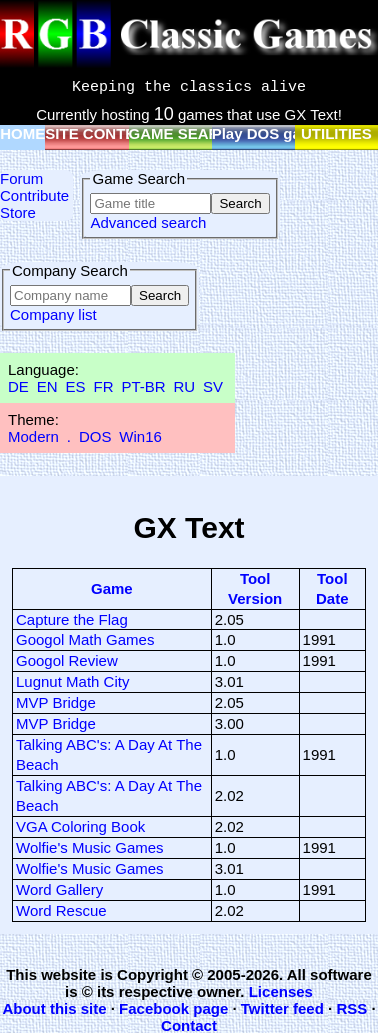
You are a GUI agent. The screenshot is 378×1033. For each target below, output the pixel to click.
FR (103, 386)
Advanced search (148, 222)
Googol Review (67, 660)
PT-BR (143, 386)
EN (47, 386)
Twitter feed (282, 1008)
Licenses (281, 991)
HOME (22, 133)
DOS (95, 436)
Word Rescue (61, 910)
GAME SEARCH (185, 133)
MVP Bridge (56, 702)
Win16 (140, 436)
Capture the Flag (72, 619)
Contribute (34, 195)
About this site (54, 1008)
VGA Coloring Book (80, 826)
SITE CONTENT (100, 133)
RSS (351, 1008)
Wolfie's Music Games (90, 847)
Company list (53, 314)
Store (18, 212)
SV (213, 386)
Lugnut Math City (72, 681)
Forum (21, 178)
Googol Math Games (85, 639)
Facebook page (173, 1008)
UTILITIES (336, 133)
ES (76, 386)
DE (18, 386)
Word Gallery (59, 889)
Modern (33, 436)
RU (185, 386)
